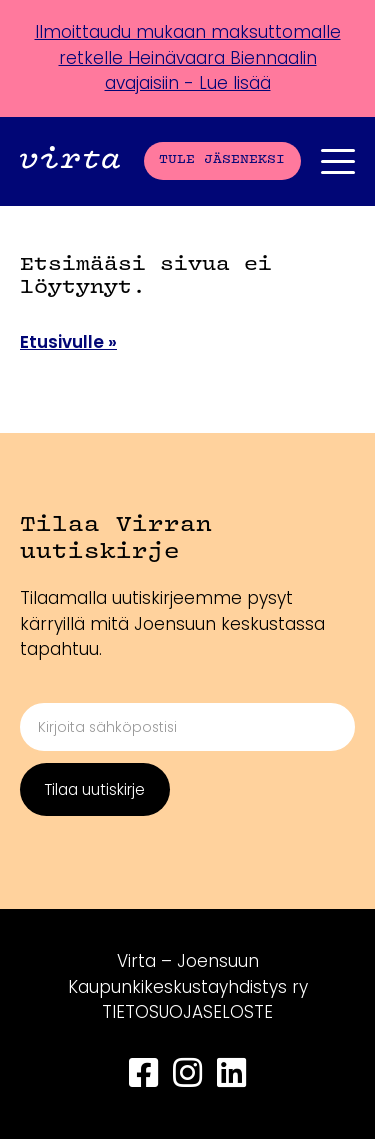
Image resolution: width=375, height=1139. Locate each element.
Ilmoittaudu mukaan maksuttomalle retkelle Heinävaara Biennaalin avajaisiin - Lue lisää (188, 57)
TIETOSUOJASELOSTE (187, 1012)
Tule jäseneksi (222, 160)
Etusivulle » (68, 342)
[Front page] (70, 160)
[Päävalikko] (338, 161)
